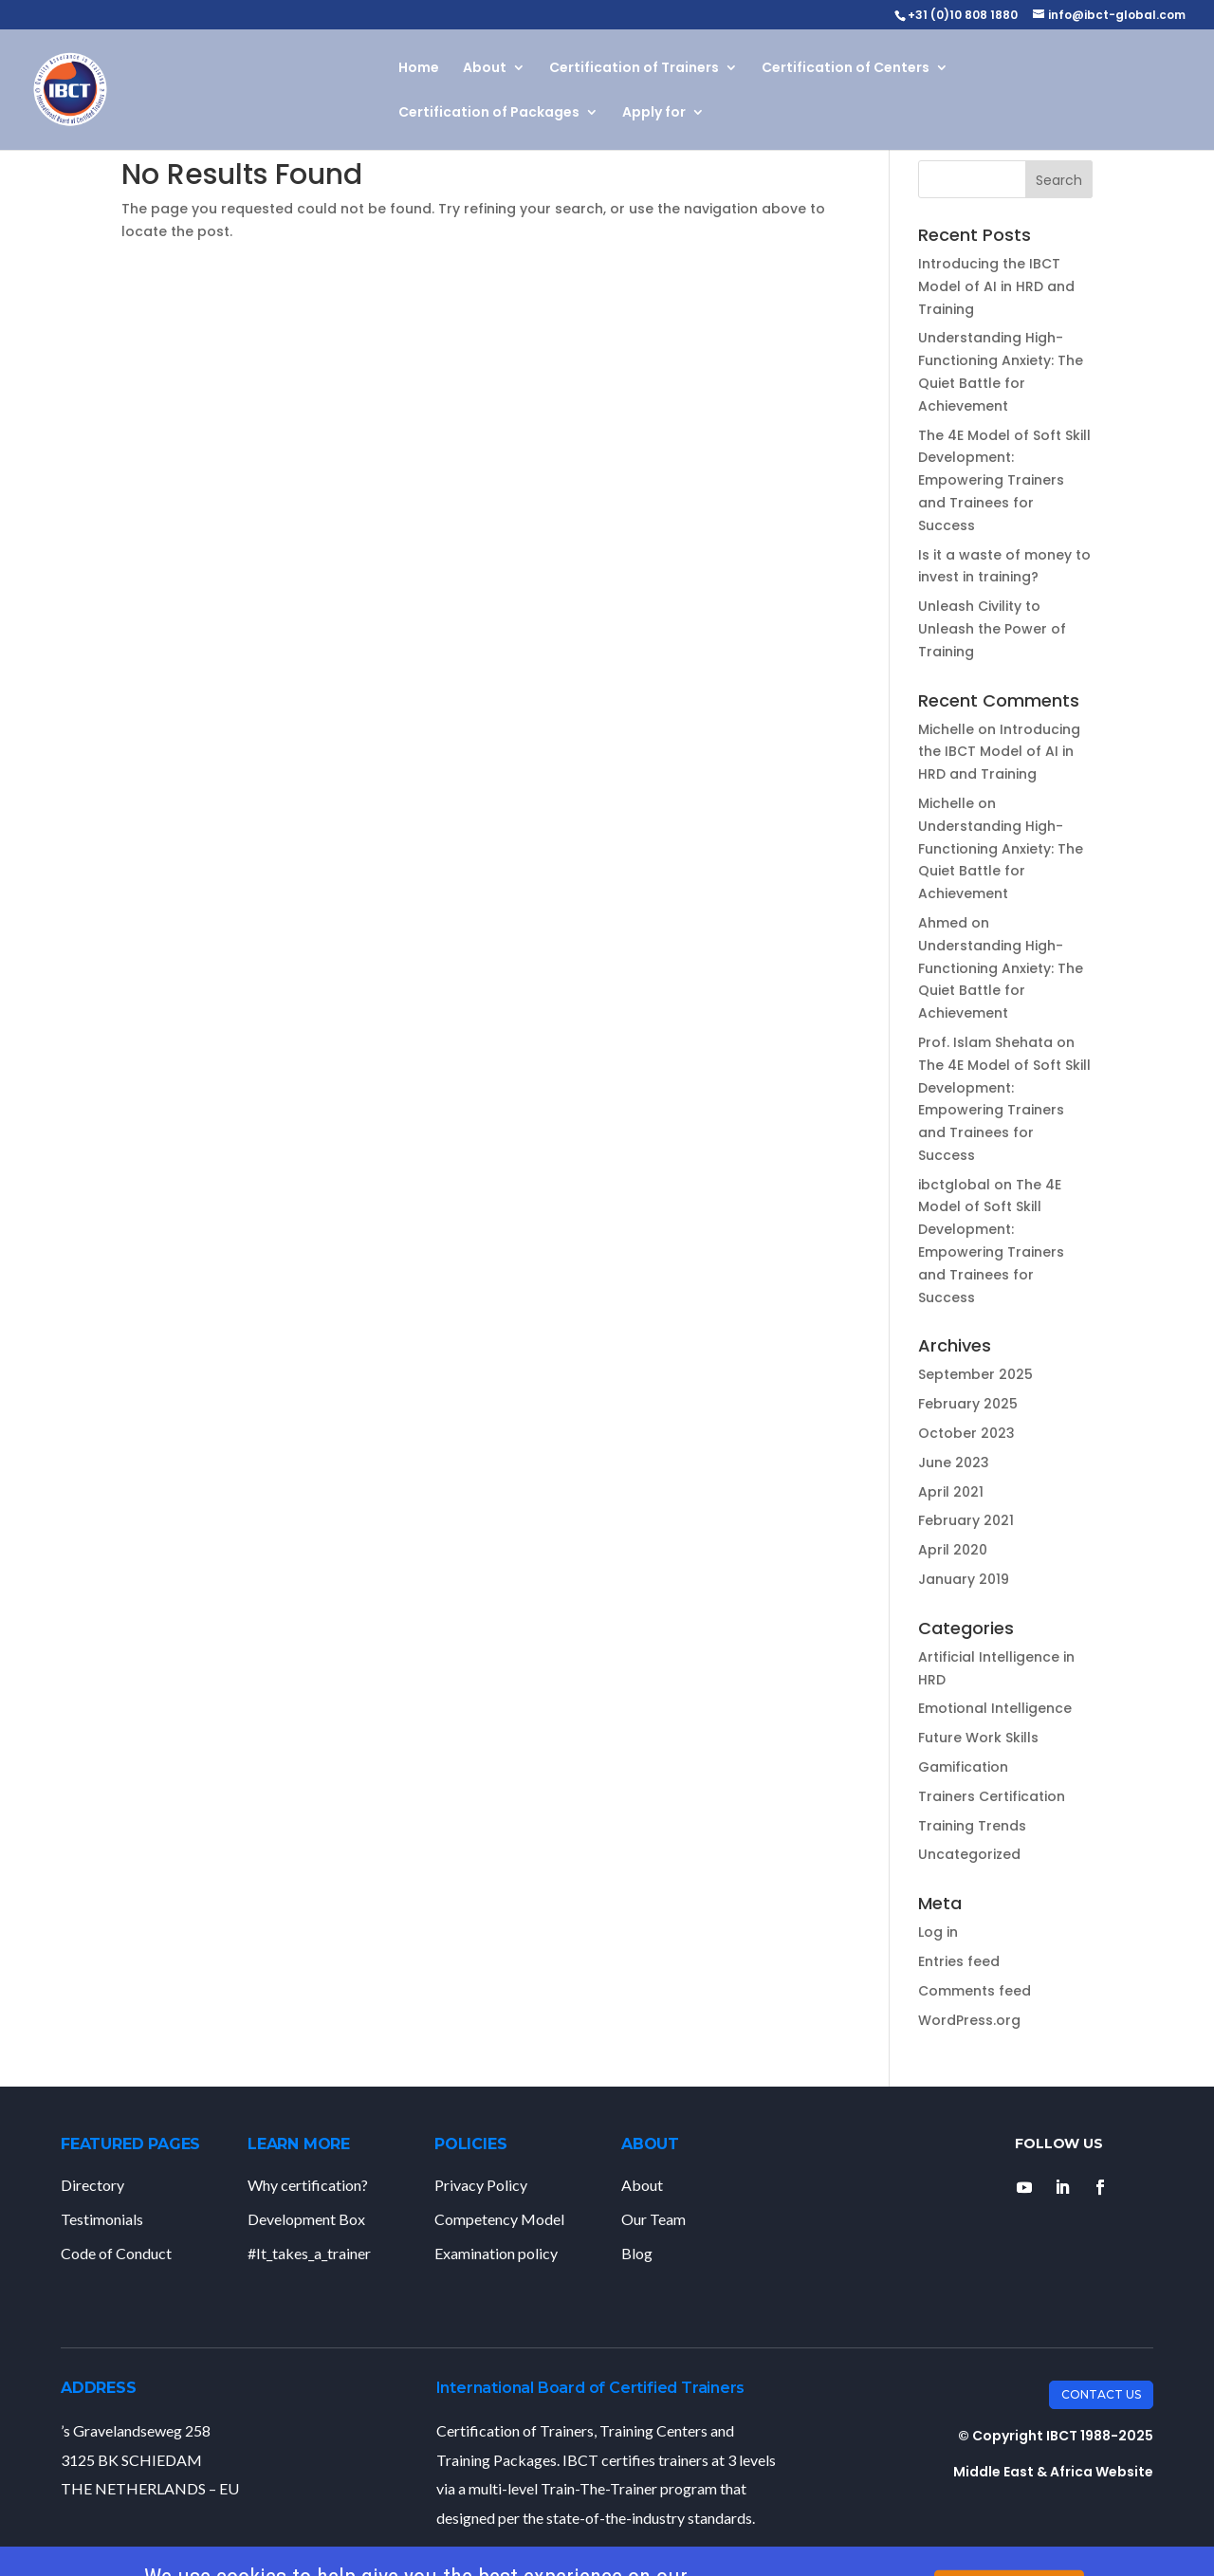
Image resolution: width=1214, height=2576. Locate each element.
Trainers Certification (991, 1796)
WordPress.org (969, 2020)
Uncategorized (969, 1854)
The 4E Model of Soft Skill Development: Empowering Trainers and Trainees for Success (1004, 480)
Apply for (654, 113)
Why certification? (308, 2185)
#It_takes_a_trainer (309, 2253)
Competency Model (499, 2219)
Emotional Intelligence (995, 1708)
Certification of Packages (488, 113)
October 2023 (966, 1433)
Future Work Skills (978, 1737)
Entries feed (959, 1961)
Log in (938, 1932)
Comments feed (974, 1990)
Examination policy (496, 2253)
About (484, 69)
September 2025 (975, 1374)
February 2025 (968, 1403)
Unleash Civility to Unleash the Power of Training (992, 629)
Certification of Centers (845, 69)
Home (418, 69)
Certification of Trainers (634, 69)
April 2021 (951, 1491)
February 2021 (966, 1520)
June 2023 (953, 1462)
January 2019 (963, 1579)
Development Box (306, 2219)
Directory (92, 2185)
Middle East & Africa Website (1053, 2471)
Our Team (653, 2219)
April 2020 (952, 1549)
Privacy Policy (480, 2185)
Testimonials (102, 2219)
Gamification (963, 1766)
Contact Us (1101, 2394)
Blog (637, 2253)
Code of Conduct (116, 2253)
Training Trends (972, 1825)
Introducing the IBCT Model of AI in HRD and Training (996, 286)
